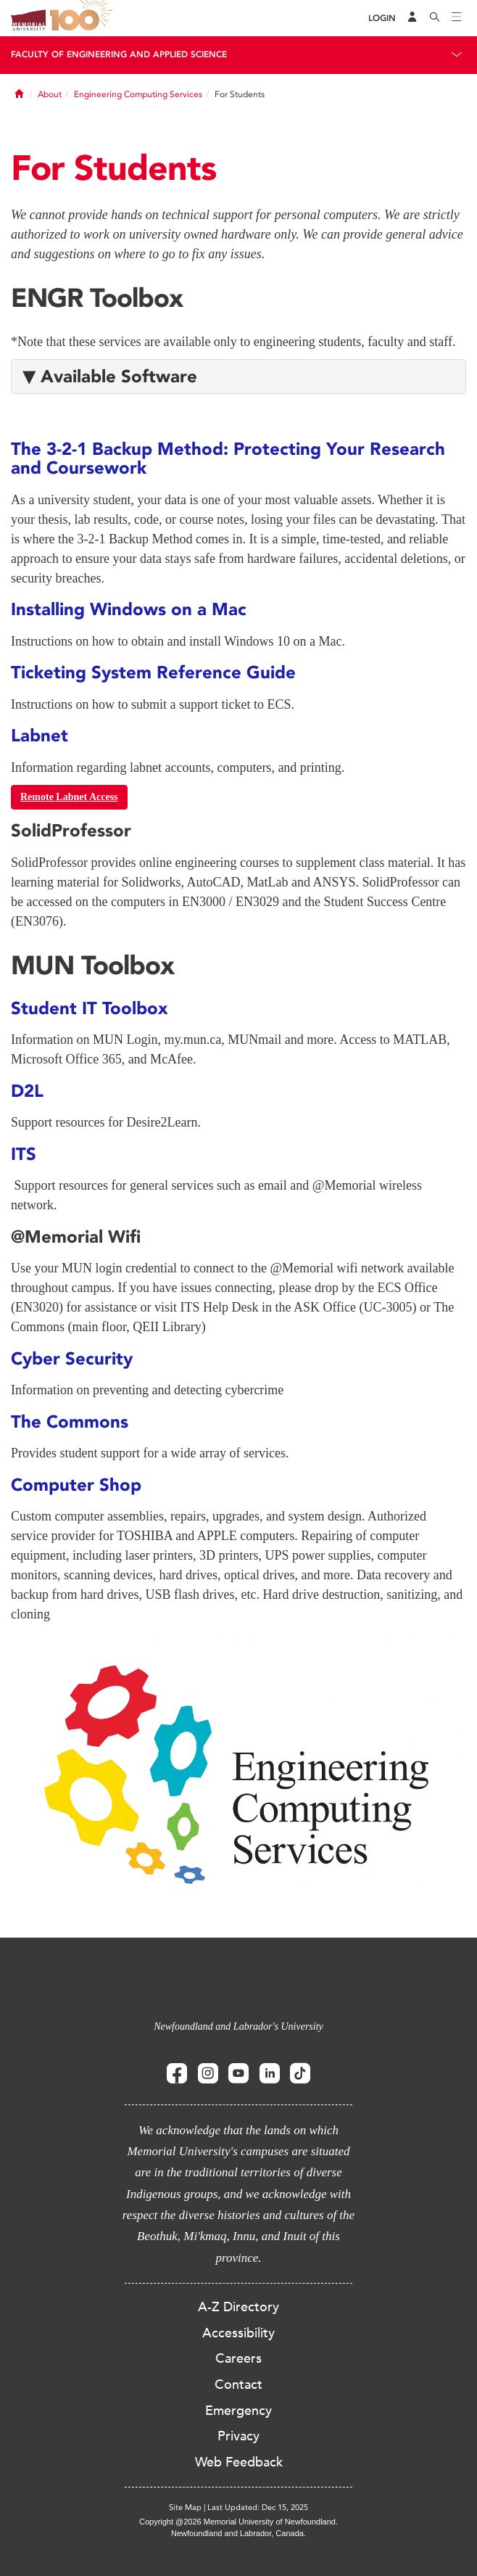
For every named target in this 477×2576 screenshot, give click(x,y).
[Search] (435, 18)
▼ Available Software (109, 376)
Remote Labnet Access (69, 796)
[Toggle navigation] (456, 18)
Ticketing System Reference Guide (153, 672)
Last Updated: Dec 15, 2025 (257, 2507)
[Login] (382, 18)
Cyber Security (72, 1358)
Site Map (185, 2507)
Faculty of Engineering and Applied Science (119, 54)
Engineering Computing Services (138, 94)
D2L (27, 1090)
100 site (83, 18)
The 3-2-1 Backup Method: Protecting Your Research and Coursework (228, 458)
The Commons (69, 1421)
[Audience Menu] (412, 18)
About (50, 94)
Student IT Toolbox (92, 1008)
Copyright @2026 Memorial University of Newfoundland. (238, 2521)
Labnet (39, 735)
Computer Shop (76, 1484)
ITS (23, 1153)
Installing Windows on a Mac (128, 609)
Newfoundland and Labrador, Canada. (238, 2533)
